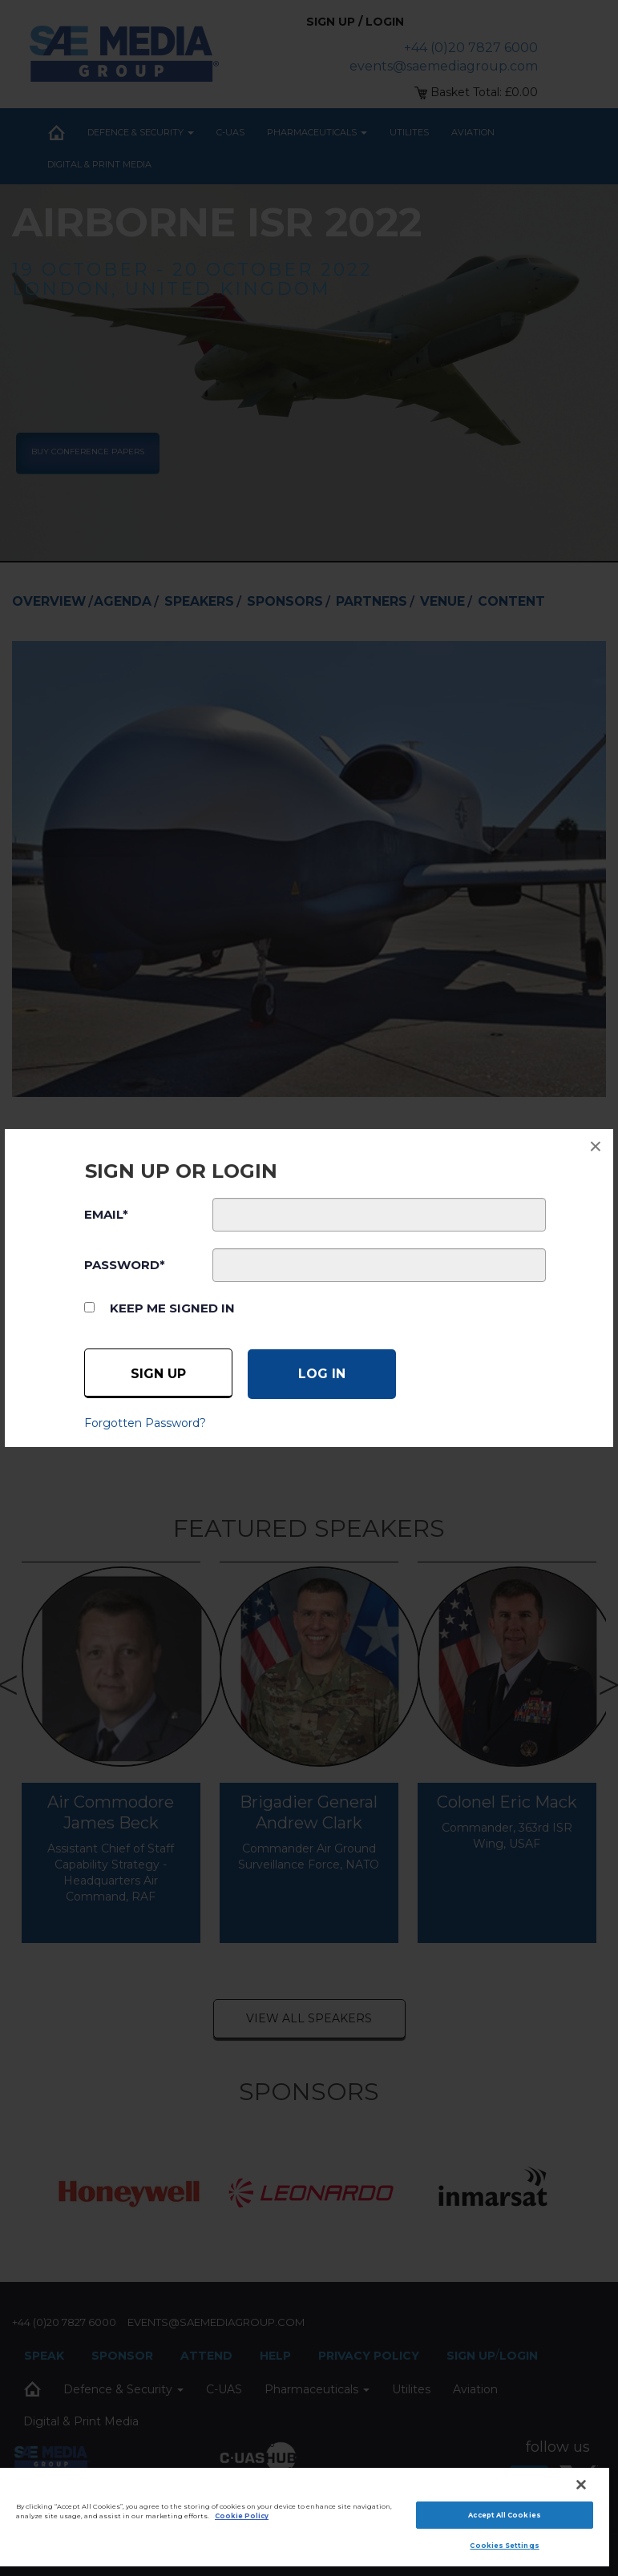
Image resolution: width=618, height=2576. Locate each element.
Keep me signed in (172, 1308)
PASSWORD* (124, 1264)
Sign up (158, 1373)
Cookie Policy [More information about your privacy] (242, 2516)
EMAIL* (106, 1214)
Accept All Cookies (504, 2515)
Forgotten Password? (145, 1423)
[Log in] (322, 1374)
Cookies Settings (504, 2546)
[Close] (581, 2484)
